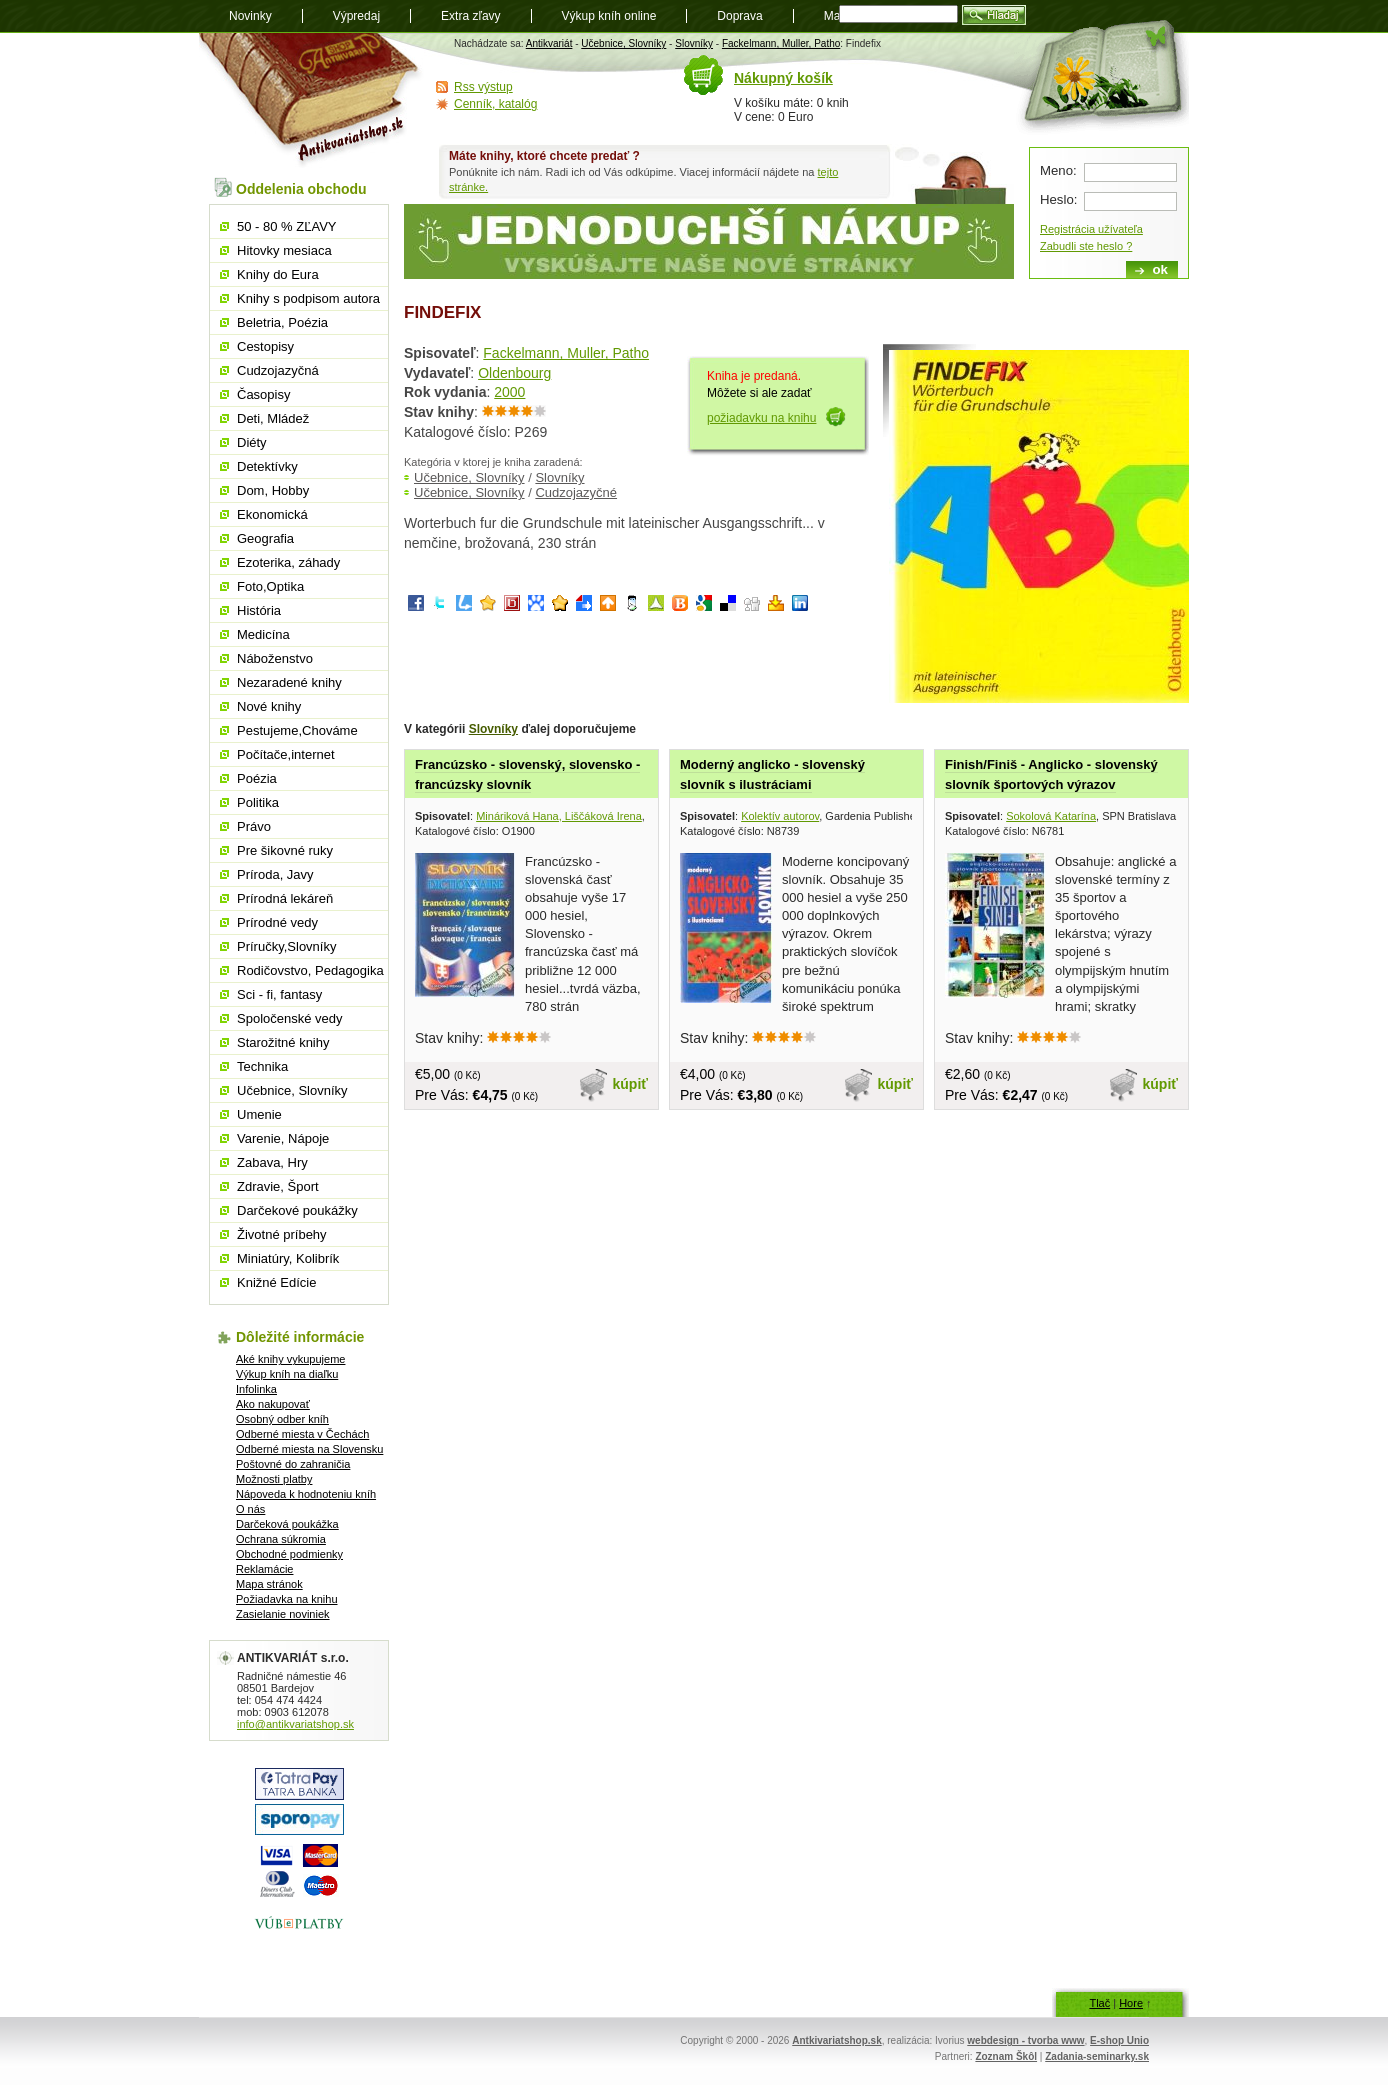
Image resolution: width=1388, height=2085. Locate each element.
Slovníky (694, 43)
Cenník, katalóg (495, 104)
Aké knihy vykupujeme (290, 1359)
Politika (258, 802)
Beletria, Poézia (282, 322)
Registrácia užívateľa (1091, 229)
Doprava (739, 16)
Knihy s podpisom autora (308, 298)
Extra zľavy (471, 16)
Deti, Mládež (273, 418)
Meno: (1058, 170)
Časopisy (263, 394)
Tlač (1099, 2003)
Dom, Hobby (273, 490)
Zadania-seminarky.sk (1097, 2056)
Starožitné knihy (283, 1042)
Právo (254, 826)
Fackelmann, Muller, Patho (781, 43)
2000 (509, 392)
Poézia (257, 778)
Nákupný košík (783, 78)
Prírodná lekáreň (285, 898)
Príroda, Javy (275, 874)
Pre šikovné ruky (285, 850)
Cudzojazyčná (278, 370)
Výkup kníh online (609, 16)
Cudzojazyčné (576, 492)
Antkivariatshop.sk (836, 2040)
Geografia (265, 538)
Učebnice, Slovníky (623, 43)
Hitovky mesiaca (284, 250)
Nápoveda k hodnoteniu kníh (306, 1494)
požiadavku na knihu (761, 418)
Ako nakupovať (273, 1404)
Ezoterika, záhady (288, 562)
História (259, 610)
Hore (1131, 2003)
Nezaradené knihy (289, 682)
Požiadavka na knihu (287, 1599)
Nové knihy (269, 706)
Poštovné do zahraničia (293, 1464)
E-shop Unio (1119, 2040)
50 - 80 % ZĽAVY (286, 226)
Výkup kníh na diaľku (287, 1374)
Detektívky (267, 466)
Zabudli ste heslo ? (1086, 246)
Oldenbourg (514, 373)
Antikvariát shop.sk (311, 100)
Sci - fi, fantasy (279, 994)
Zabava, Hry (272, 1162)
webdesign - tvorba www (1025, 2040)
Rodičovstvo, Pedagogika (310, 970)
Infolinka (256, 1389)
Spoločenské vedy (290, 1018)
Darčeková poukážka (287, 1524)
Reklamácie (264, 1569)
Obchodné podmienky (289, 1554)
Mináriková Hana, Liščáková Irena (559, 816)
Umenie (259, 1114)
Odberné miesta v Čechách (302, 1434)
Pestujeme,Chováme (297, 730)
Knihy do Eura (278, 274)
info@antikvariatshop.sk (295, 1724)
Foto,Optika (270, 586)
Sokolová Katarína (1051, 816)
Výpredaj (356, 16)
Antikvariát (549, 43)
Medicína (263, 634)
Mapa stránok (269, 1584)
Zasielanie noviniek (283, 1614)
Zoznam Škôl (1006, 2056)
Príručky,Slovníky (286, 946)
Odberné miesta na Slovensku (309, 1449)
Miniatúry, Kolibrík (288, 1258)
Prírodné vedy (277, 922)
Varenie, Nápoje (283, 1138)
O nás (250, 1509)
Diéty (252, 442)
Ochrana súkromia (281, 1539)
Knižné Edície (277, 1282)
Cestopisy (265, 346)
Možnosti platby (274, 1479)
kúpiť (631, 1084)
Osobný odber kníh (282, 1419)
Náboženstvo (275, 658)
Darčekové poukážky (297, 1210)
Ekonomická (272, 514)
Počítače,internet (286, 754)
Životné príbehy (282, 1234)
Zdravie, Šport (278, 1186)
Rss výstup (483, 87)
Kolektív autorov (780, 816)
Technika (262, 1066)
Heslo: (1058, 199)
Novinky (250, 16)
